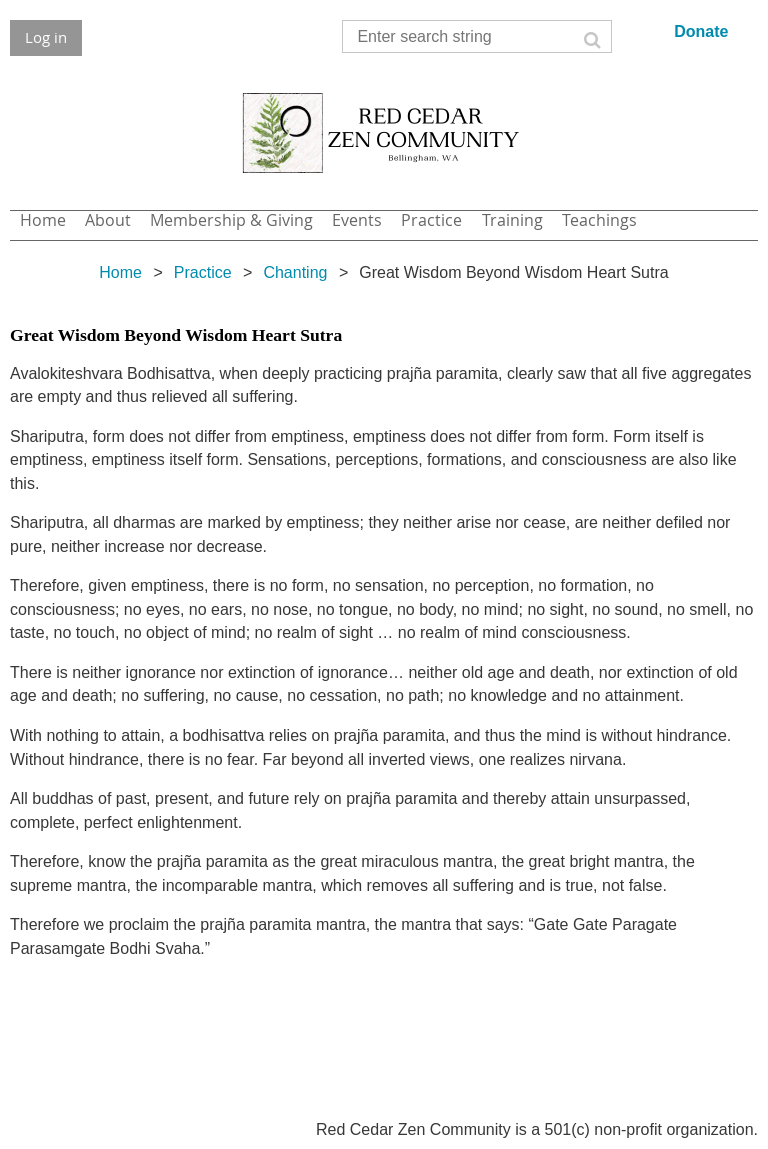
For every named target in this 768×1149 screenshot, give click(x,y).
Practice (203, 272)
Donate (701, 31)
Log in (46, 37)
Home (120, 272)
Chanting (295, 272)
